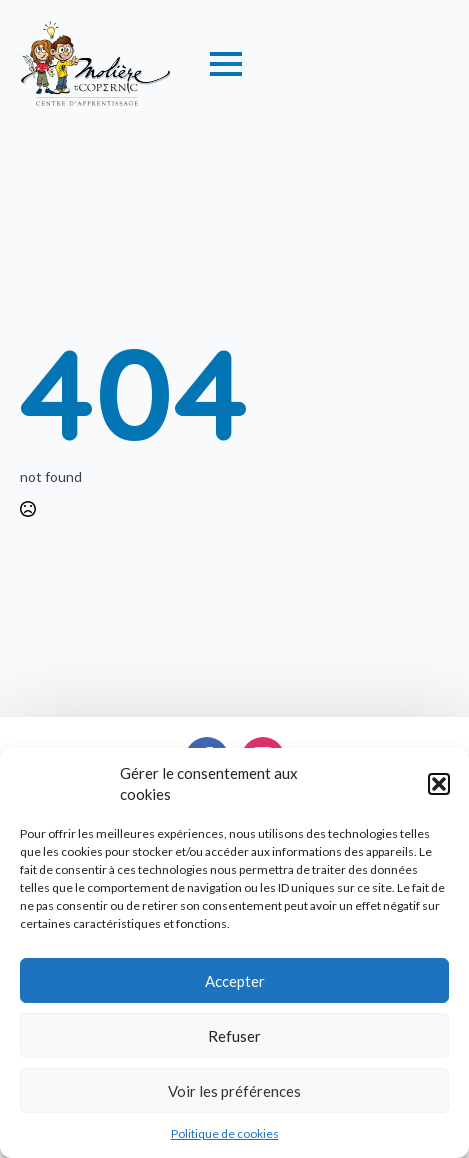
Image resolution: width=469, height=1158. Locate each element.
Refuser (234, 1036)
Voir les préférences (234, 1091)
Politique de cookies (225, 1133)
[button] (439, 784)
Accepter (235, 981)
